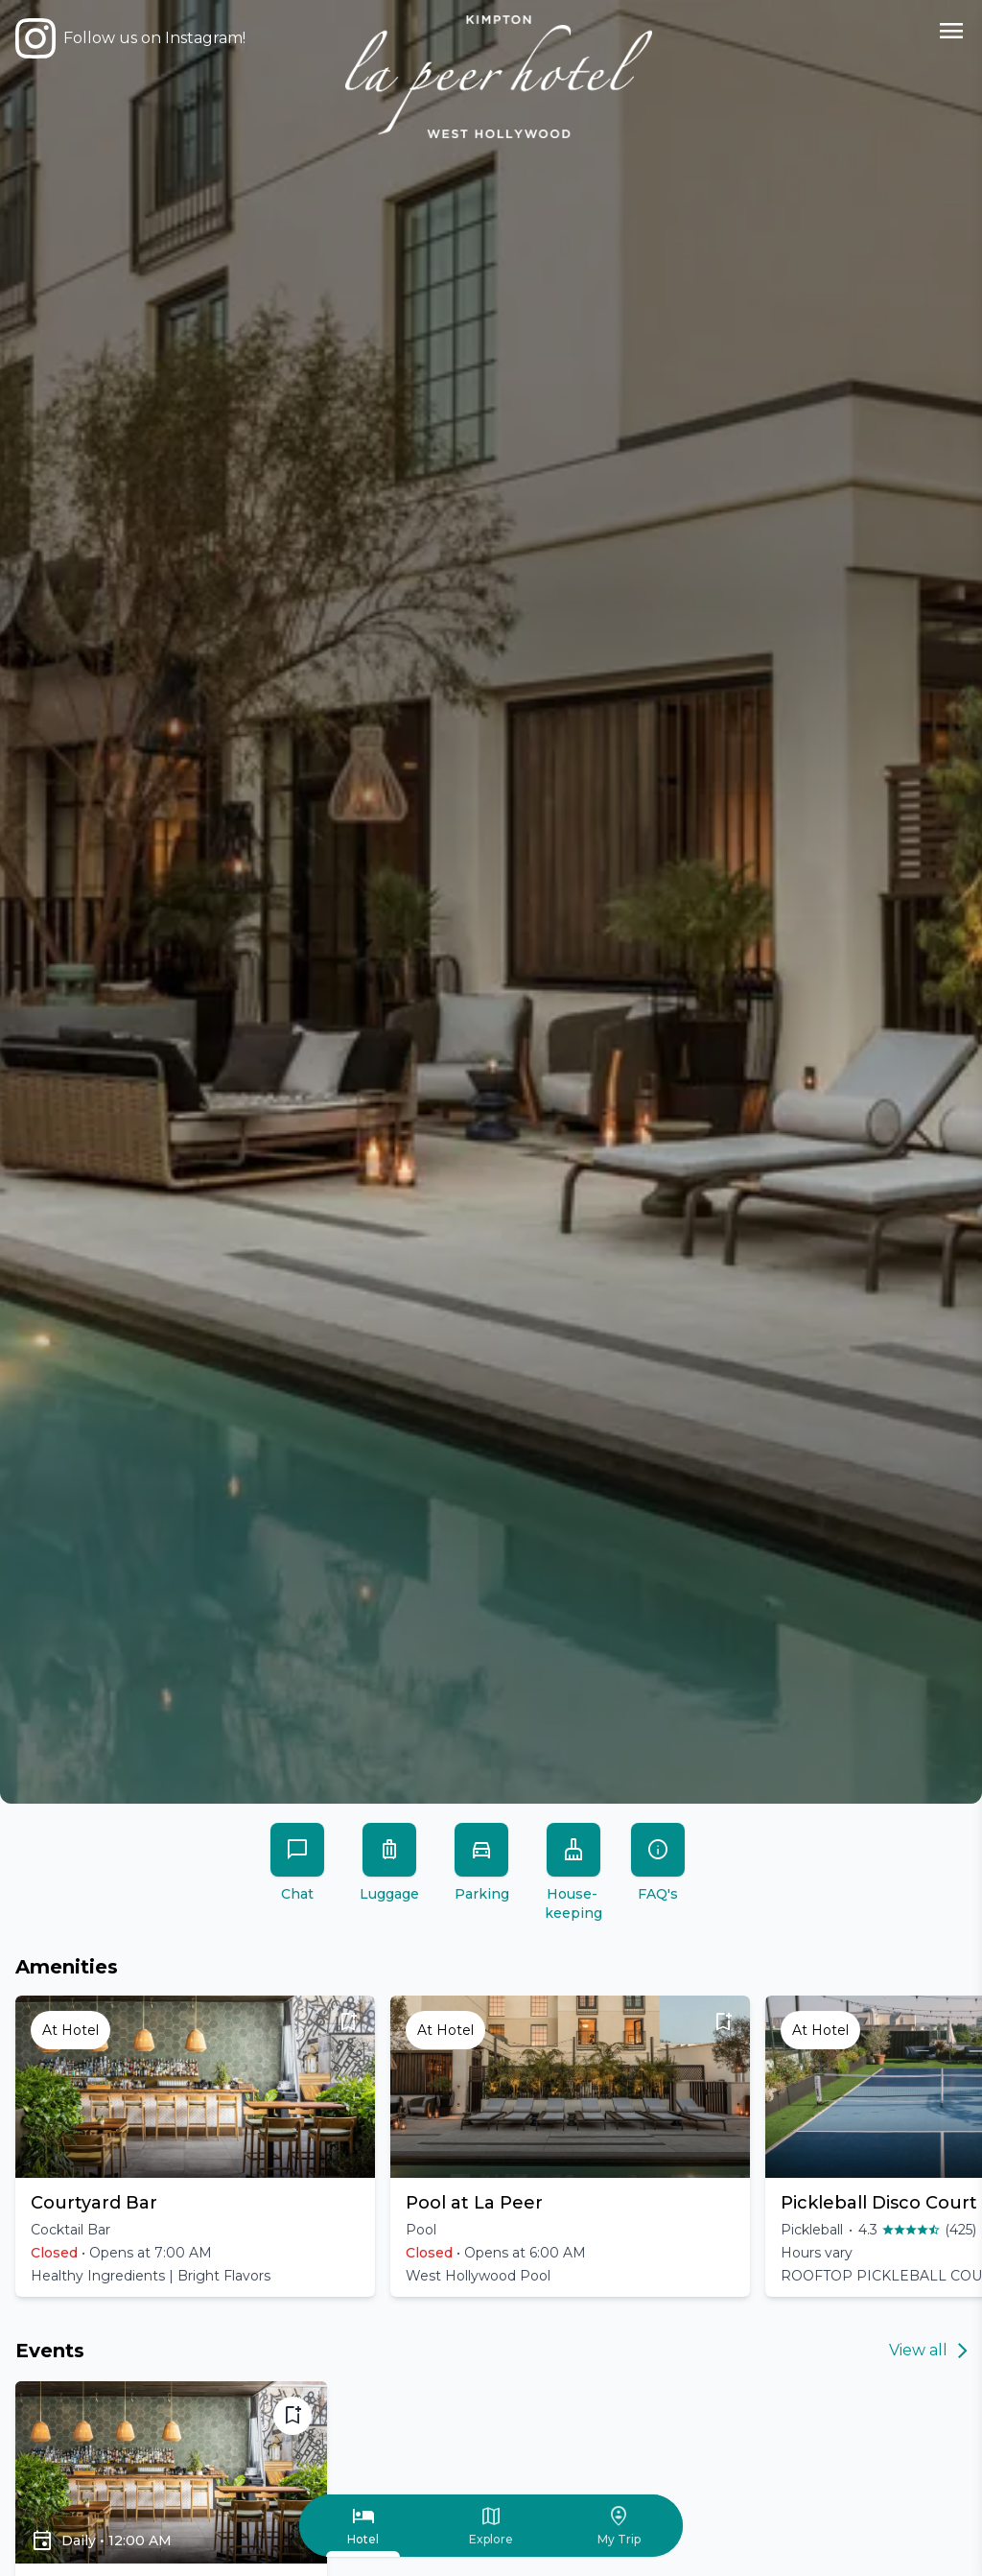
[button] (195, 2146)
